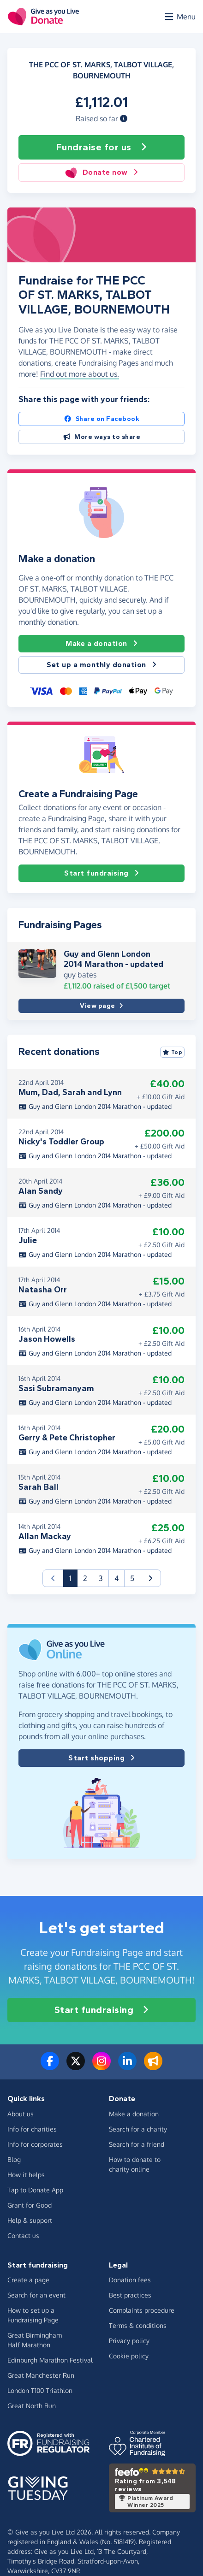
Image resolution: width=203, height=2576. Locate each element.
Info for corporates (35, 2144)
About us (20, 2114)
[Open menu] (179, 16)
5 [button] (132, 1578)
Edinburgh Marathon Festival (50, 2360)
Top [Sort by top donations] (172, 1052)
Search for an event (36, 2295)
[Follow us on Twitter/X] (75, 2066)
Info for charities (32, 2129)
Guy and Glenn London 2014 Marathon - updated (113, 959)
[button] (123, 118)
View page (101, 1006)
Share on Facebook (101, 419)
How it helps (26, 2175)
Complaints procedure (141, 2310)
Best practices (130, 2295)
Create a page (28, 2280)
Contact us (23, 2235)
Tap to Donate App (35, 2190)
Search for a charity (138, 2129)
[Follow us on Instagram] (101, 2066)
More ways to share (102, 437)
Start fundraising (101, 873)
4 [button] (116, 1578)
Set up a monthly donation (101, 664)
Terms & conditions (138, 2325)
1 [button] (73, 1577)
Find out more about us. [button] (79, 374)
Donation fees (130, 2280)
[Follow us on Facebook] (50, 2066)
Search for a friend (136, 2144)
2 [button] (85, 1578)
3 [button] (101, 1578)
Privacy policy (129, 2341)
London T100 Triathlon (39, 2390)
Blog (14, 2159)
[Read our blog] (153, 2066)
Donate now (101, 172)
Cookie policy (129, 2356)
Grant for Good (29, 2205)
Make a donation (101, 643)
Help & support (29, 2220)
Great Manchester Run (40, 2375)
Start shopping (101, 1758)
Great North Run (31, 2406)
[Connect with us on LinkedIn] (127, 2066)
